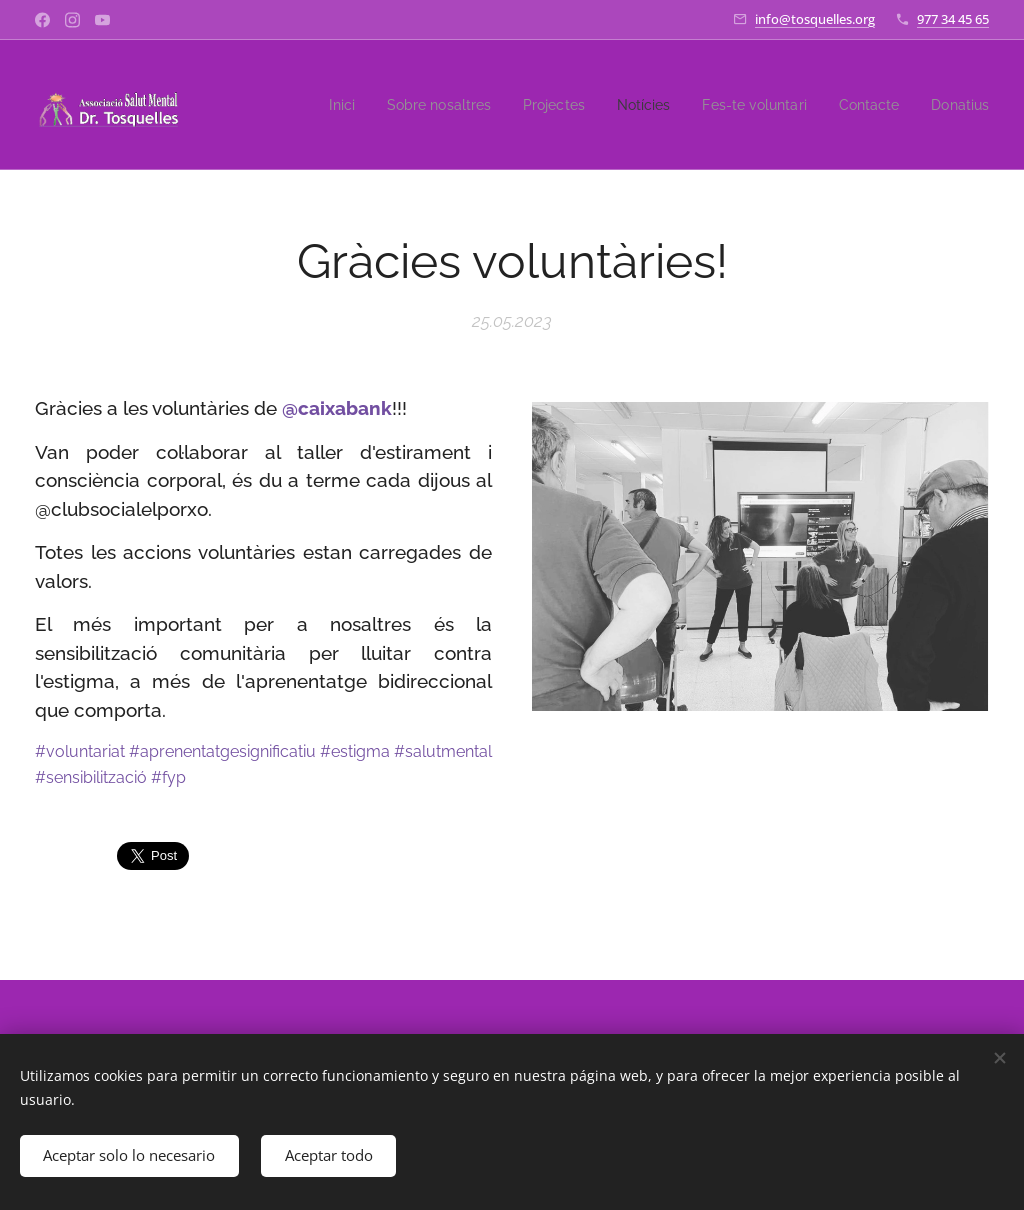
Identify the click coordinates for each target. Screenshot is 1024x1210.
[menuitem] (316, 105)
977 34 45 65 (953, 19)
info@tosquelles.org (815, 19)
